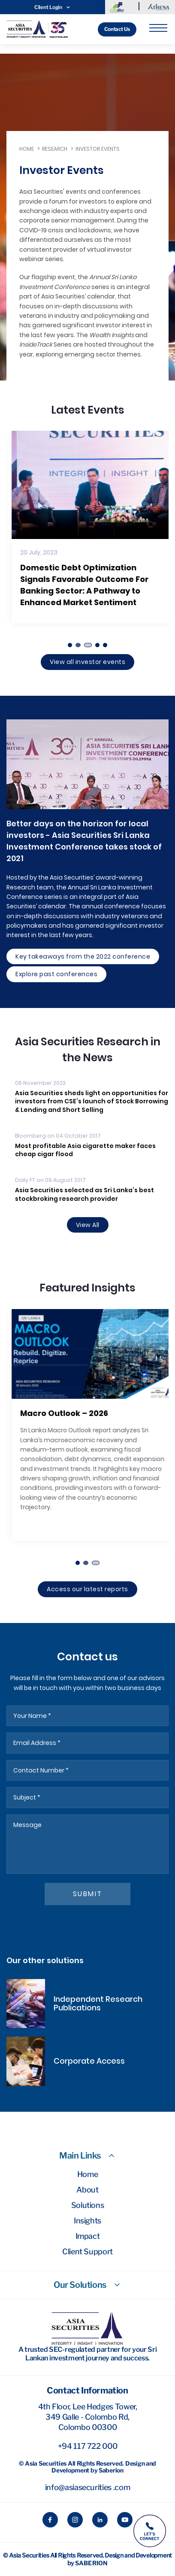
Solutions (87, 2205)
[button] (70, 645)
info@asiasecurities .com (87, 2487)
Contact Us (117, 29)
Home (26, 148)
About (87, 2189)
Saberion (91, 2563)
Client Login (52, 7)
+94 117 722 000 (88, 2446)
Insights (87, 2220)
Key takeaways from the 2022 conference (82, 956)
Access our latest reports (87, 1589)
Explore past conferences (56, 974)
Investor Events (97, 148)
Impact (87, 2236)
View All (88, 1225)
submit (88, 1894)
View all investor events (87, 662)
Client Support (87, 2251)
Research (54, 148)
